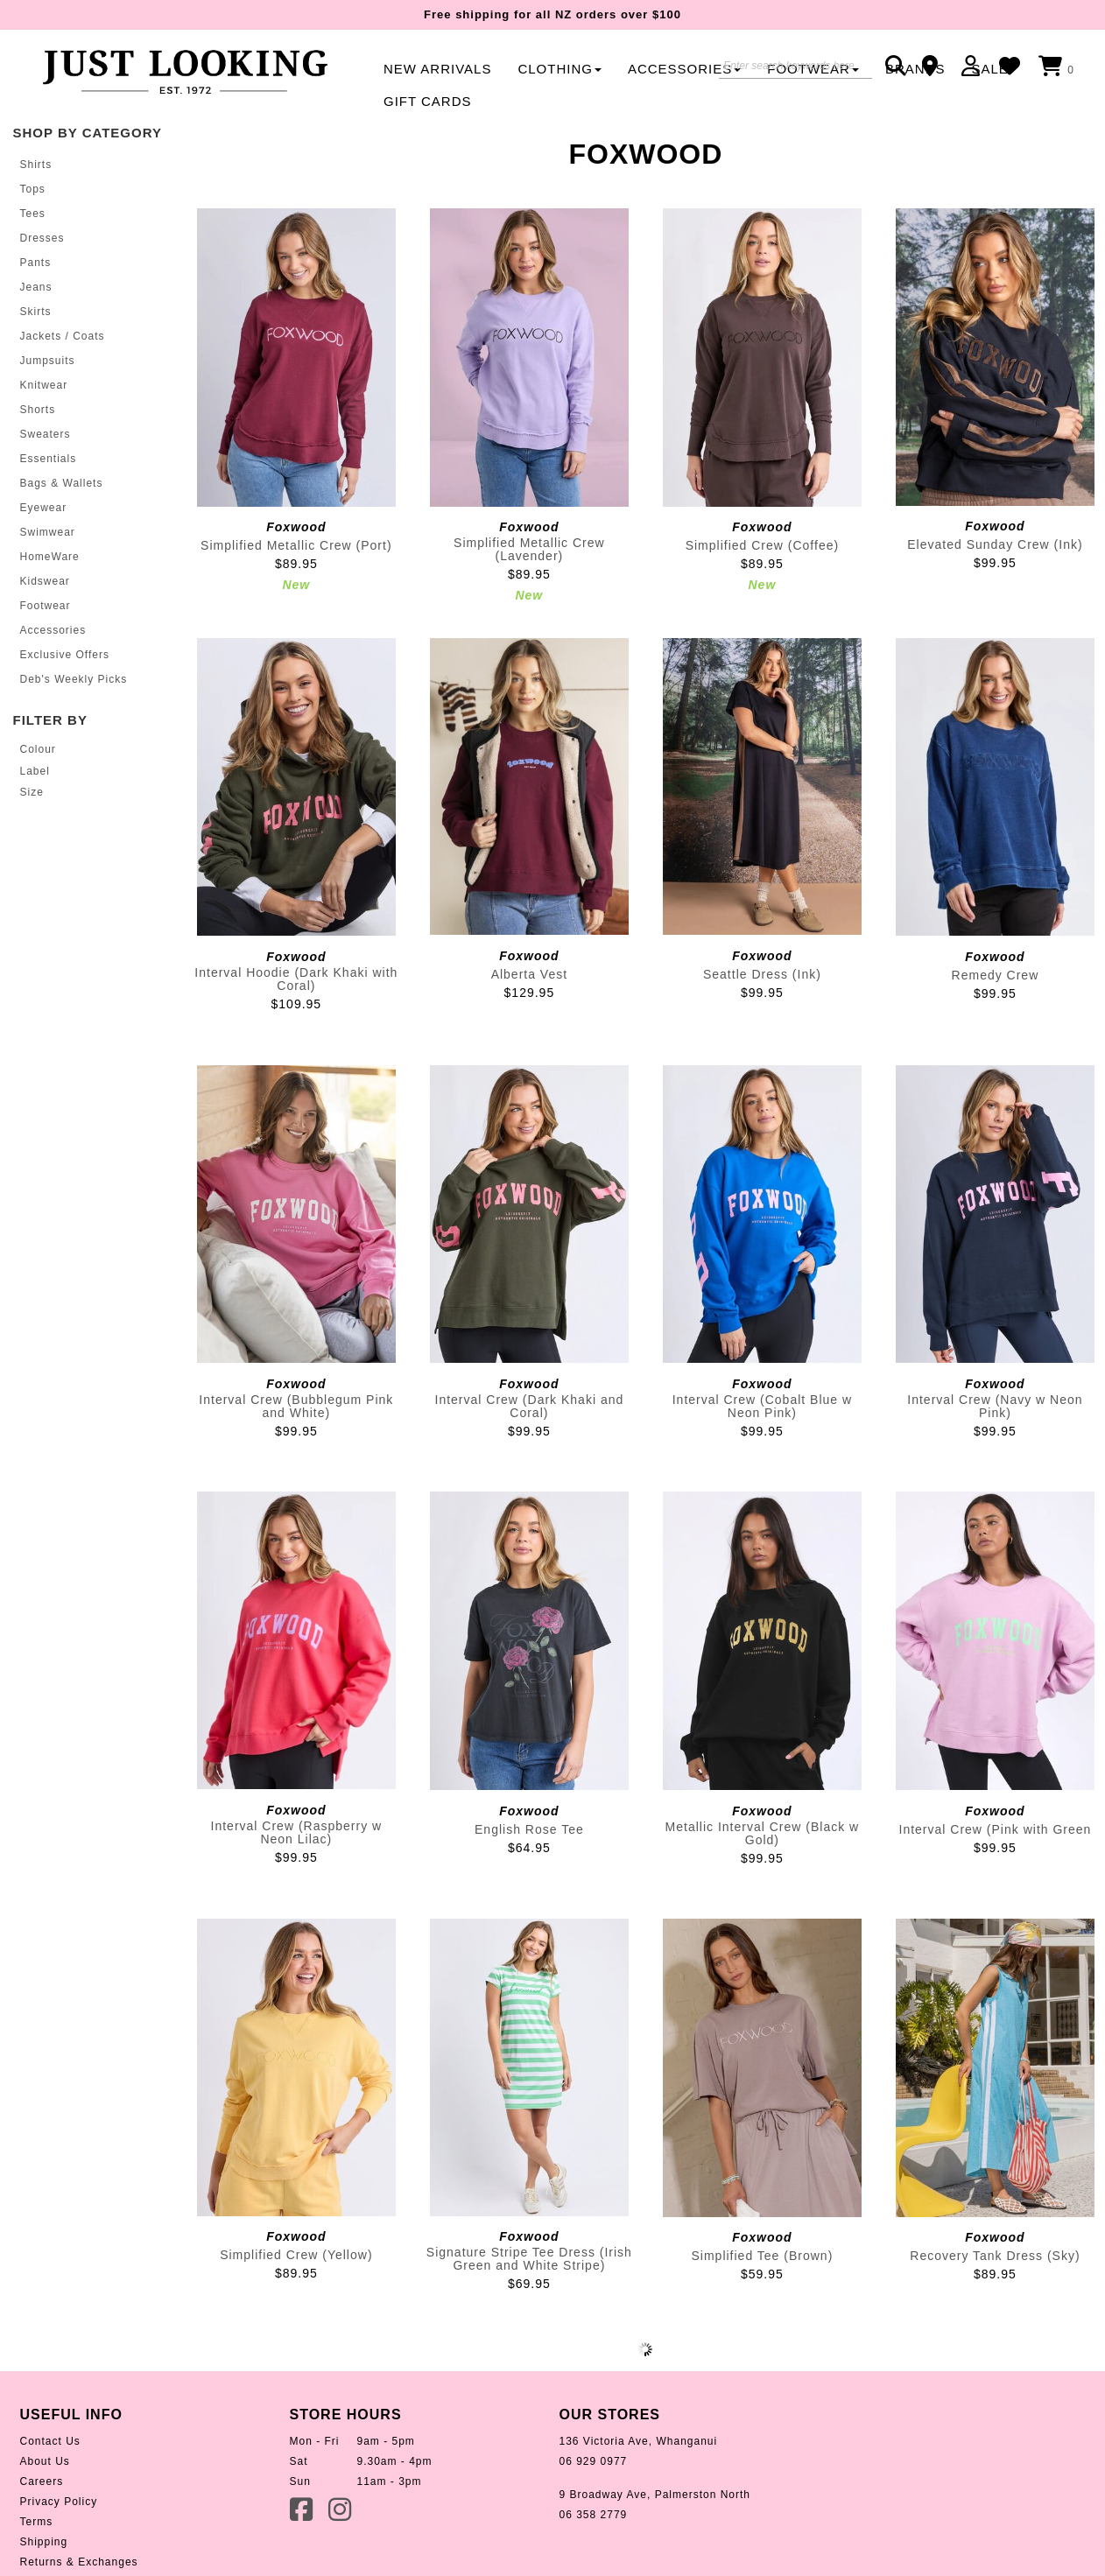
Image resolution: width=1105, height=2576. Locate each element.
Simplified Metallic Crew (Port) (296, 545)
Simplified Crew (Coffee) (762, 545)
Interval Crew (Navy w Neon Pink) (994, 1406)
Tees (33, 213)
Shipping (44, 2542)
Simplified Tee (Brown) (763, 2256)
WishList (1014, 65)
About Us (45, 2461)
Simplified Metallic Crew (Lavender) (529, 549)
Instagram (341, 2508)
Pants (36, 262)
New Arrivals (437, 68)
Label (35, 771)
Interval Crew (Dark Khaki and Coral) (529, 1406)
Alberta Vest (529, 974)
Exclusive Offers (64, 655)
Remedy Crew (995, 975)
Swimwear (47, 532)
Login (975, 65)
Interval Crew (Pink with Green (995, 1829)
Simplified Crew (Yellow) (296, 2255)
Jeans (36, 287)
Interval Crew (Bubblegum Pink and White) (296, 1406)
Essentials (48, 459)
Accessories (684, 68)
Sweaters (45, 434)
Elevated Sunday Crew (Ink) (994, 544)
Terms (36, 2522)
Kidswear (45, 581)
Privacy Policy (59, 2501)
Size (32, 792)
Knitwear (44, 385)
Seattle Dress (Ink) (762, 974)
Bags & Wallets (61, 483)
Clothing (559, 68)
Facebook (303, 2508)
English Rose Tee (529, 1829)
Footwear (45, 606)
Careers (42, 2481)
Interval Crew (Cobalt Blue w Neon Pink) (762, 1406)
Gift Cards (428, 101)
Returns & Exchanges (79, 2562)
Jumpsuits (47, 360)
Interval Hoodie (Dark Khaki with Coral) (296, 979)
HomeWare (50, 557)
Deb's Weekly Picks (74, 679)
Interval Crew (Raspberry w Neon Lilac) (297, 1832)
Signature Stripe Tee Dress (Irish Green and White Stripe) (529, 2258)
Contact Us (50, 2441)
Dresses (42, 238)
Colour (38, 749)
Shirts (36, 164)
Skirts (36, 311)
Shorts (38, 410)
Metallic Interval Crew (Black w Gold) (762, 1833)
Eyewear (43, 508)
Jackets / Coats (62, 336)
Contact (935, 65)
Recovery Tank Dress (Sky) (995, 2256)
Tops (33, 189)
